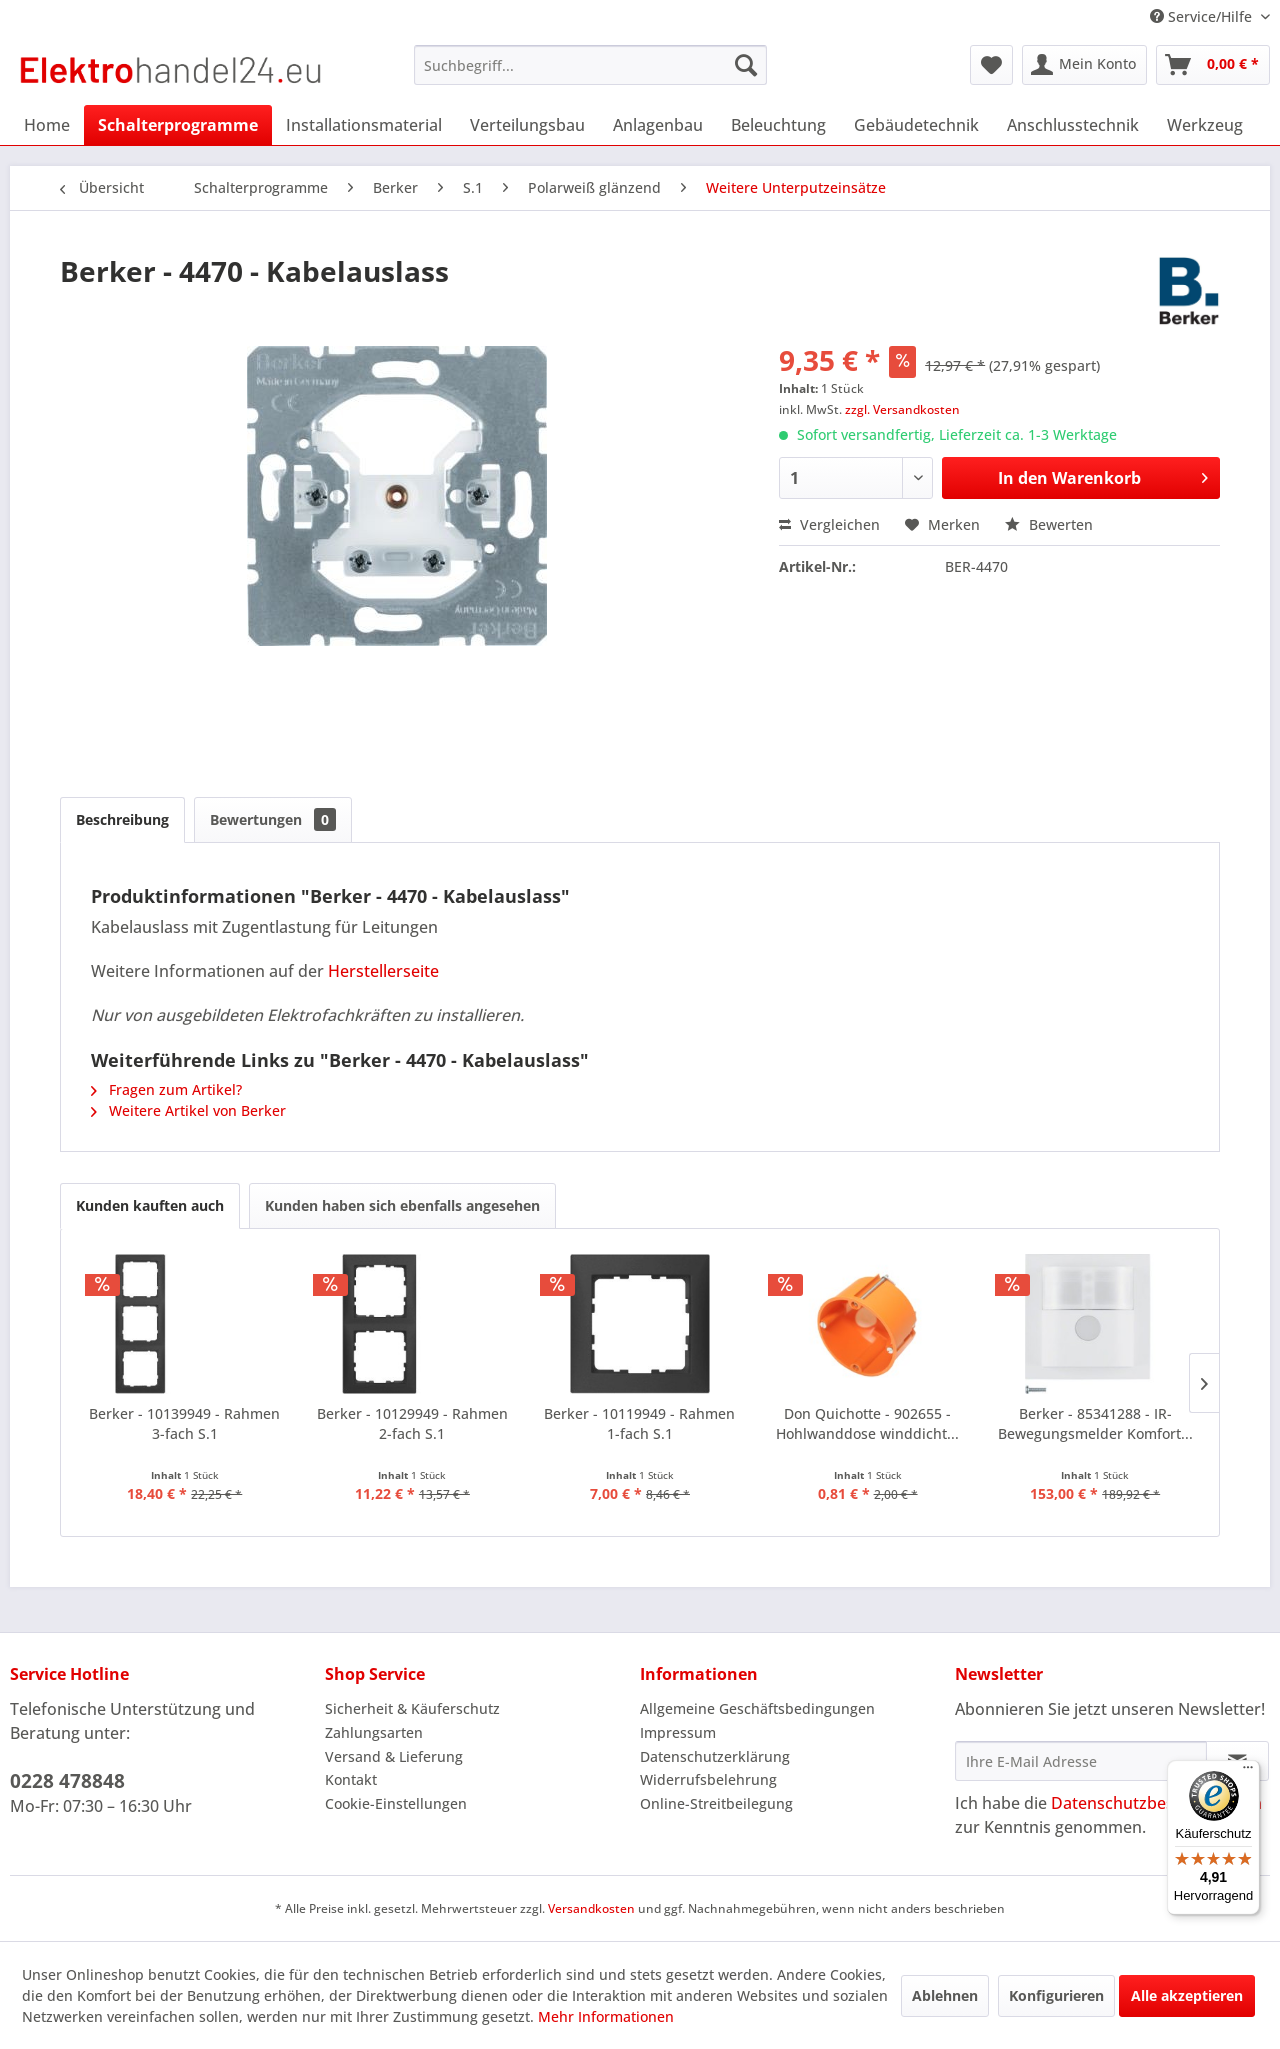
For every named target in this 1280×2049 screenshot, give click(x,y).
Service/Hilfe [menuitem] (1203, 16)
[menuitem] (590, 65)
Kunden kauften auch (150, 1205)
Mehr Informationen (606, 2016)
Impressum (678, 1732)
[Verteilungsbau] (527, 125)
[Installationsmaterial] (364, 125)
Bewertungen (273, 819)
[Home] (47, 125)
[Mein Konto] (1084, 65)
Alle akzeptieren (1187, 1995)
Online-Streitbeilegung (716, 1803)
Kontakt (351, 1779)
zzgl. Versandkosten (902, 409)
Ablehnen (945, 1995)
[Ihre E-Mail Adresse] (1081, 1761)
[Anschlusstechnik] (1073, 125)
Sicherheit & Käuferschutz (412, 1708)
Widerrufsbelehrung (708, 1779)
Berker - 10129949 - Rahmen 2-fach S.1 (412, 1423)
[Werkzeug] (1205, 125)
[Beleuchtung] (778, 125)
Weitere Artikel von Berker (188, 1110)
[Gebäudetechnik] (916, 125)
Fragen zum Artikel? (166, 1089)
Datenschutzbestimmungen (1156, 1803)
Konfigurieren (1056, 1995)
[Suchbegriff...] (590, 65)
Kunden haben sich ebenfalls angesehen (402, 1205)
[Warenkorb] (1213, 65)
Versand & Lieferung (394, 1756)
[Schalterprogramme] (178, 125)
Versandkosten (591, 1908)
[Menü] (1248, 1772)
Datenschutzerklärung (715, 1756)
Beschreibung (122, 819)
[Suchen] (746, 65)
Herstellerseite (383, 971)
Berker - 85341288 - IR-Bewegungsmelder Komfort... (1095, 1423)
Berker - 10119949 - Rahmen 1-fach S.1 (639, 1423)
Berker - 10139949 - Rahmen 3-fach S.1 (184, 1423)
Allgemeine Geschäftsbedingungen (757, 1708)
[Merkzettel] (991, 65)
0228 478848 (67, 1781)
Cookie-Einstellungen (396, 1803)
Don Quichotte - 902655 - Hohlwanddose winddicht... (867, 1423)
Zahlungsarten (374, 1732)
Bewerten (1049, 524)
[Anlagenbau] (658, 125)
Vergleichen (829, 524)
